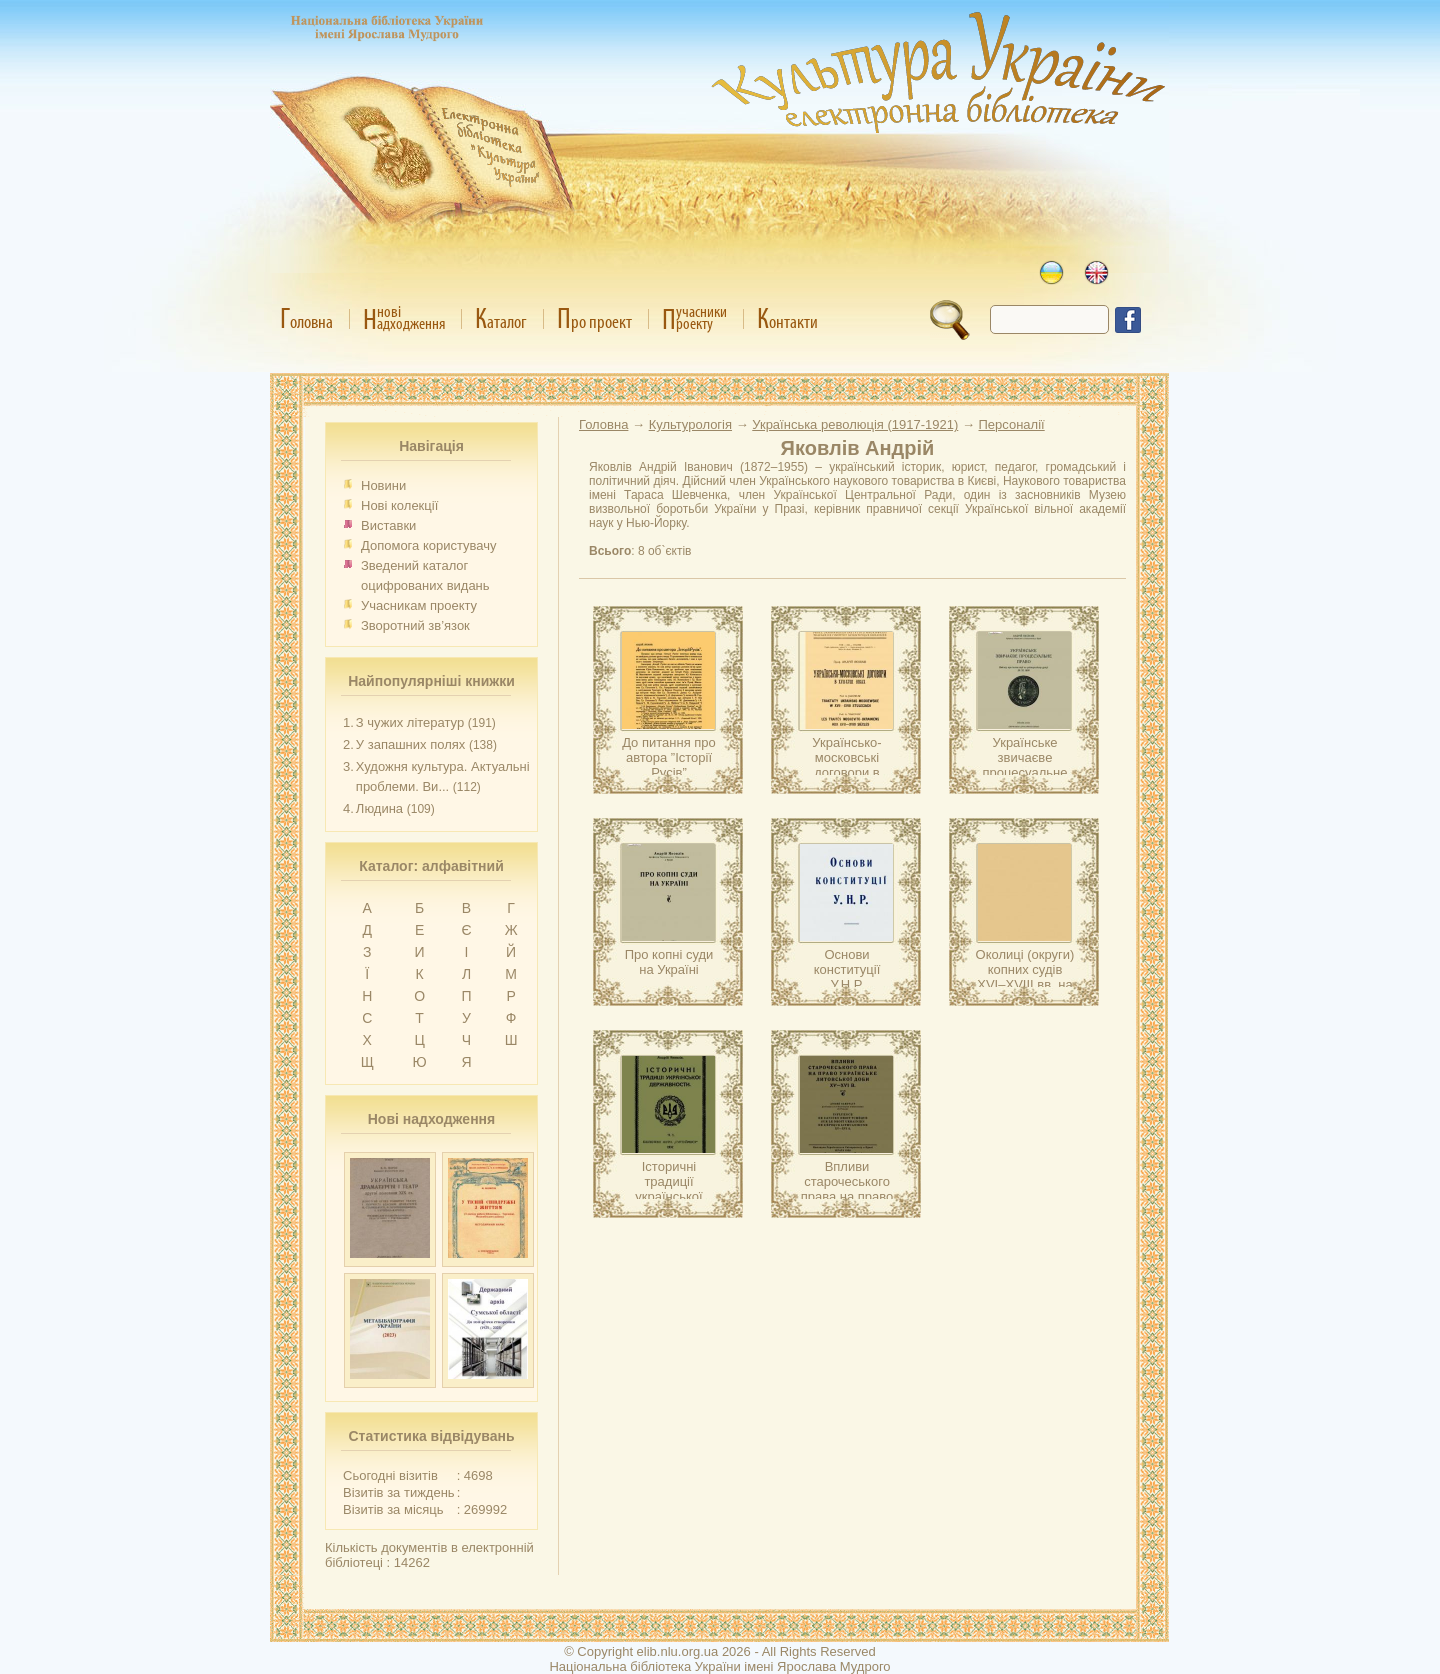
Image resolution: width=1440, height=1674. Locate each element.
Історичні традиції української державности (668, 1189)
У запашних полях (410, 744)
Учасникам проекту (419, 605)
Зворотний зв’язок (415, 625)
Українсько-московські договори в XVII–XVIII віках (846, 765)
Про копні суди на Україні (669, 962)
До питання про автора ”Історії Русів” (669, 757)
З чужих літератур (410, 722)
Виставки (388, 525)
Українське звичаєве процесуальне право (1025, 765)
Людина (379, 808)
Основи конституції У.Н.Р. (847, 969)
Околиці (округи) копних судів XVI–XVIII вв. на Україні (1025, 977)
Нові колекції (399, 505)
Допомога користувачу (429, 545)
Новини (383, 485)
